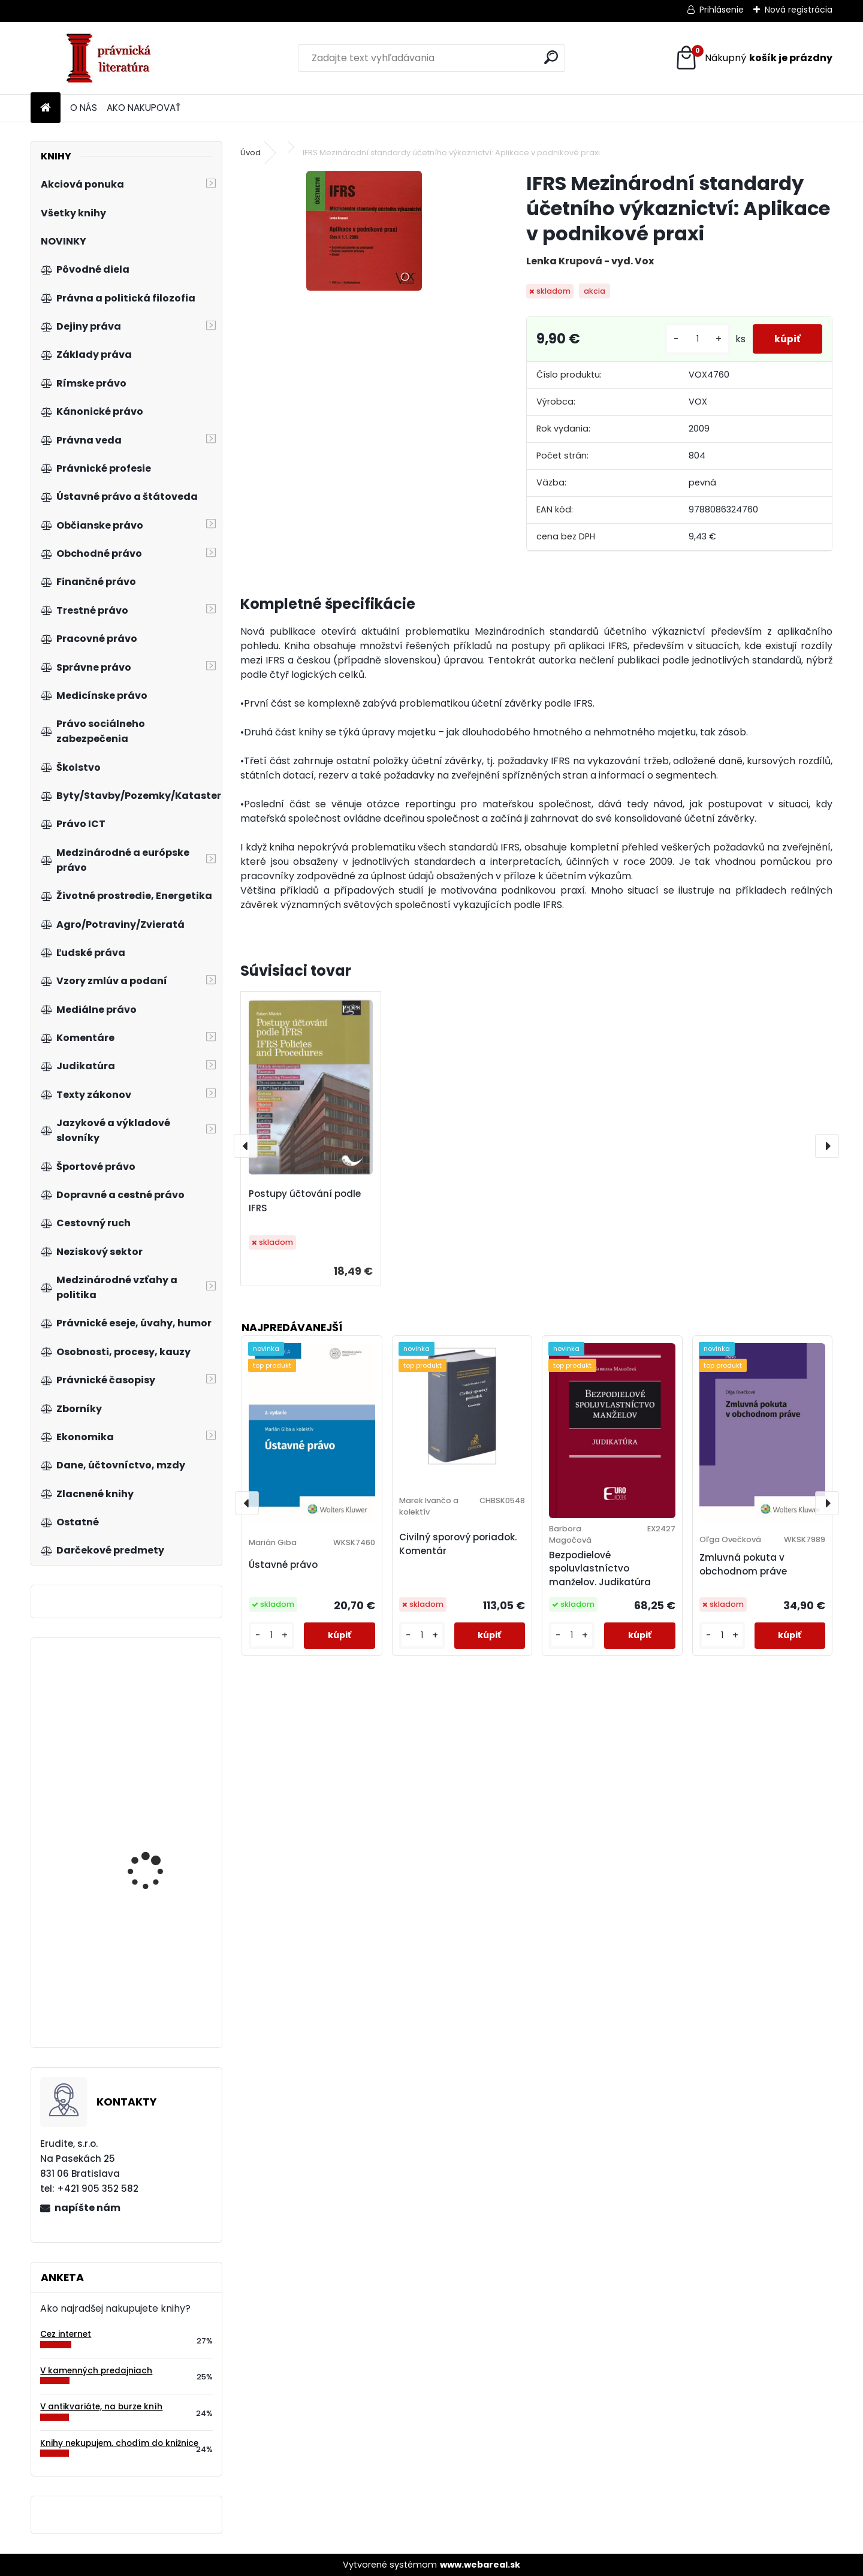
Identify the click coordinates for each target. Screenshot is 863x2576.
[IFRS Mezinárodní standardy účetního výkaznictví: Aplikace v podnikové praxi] (364, 231)
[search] (551, 57)
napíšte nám (87, 2208)
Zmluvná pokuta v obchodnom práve (743, 1564)
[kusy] (692, 338)
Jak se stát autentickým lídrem (161, 1974)
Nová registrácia (798, 10)
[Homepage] (46, 108)
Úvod (250, 152)
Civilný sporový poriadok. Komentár (458, 1544)
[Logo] (113, 58)
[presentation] (246, 1146)
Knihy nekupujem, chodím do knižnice (119, 2443)
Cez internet (65, 2334)
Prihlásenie (721, 10)
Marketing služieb (146, 1740)
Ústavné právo (283, 1564)
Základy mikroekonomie (160, 1856)
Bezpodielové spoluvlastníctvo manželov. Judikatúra (600, 1569)
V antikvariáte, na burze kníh (101, 2406)
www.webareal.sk (480, 2565)
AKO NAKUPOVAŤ (143, 107)
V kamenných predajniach (96, 2370)
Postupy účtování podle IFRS (305, 1200)
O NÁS (83, 107)
